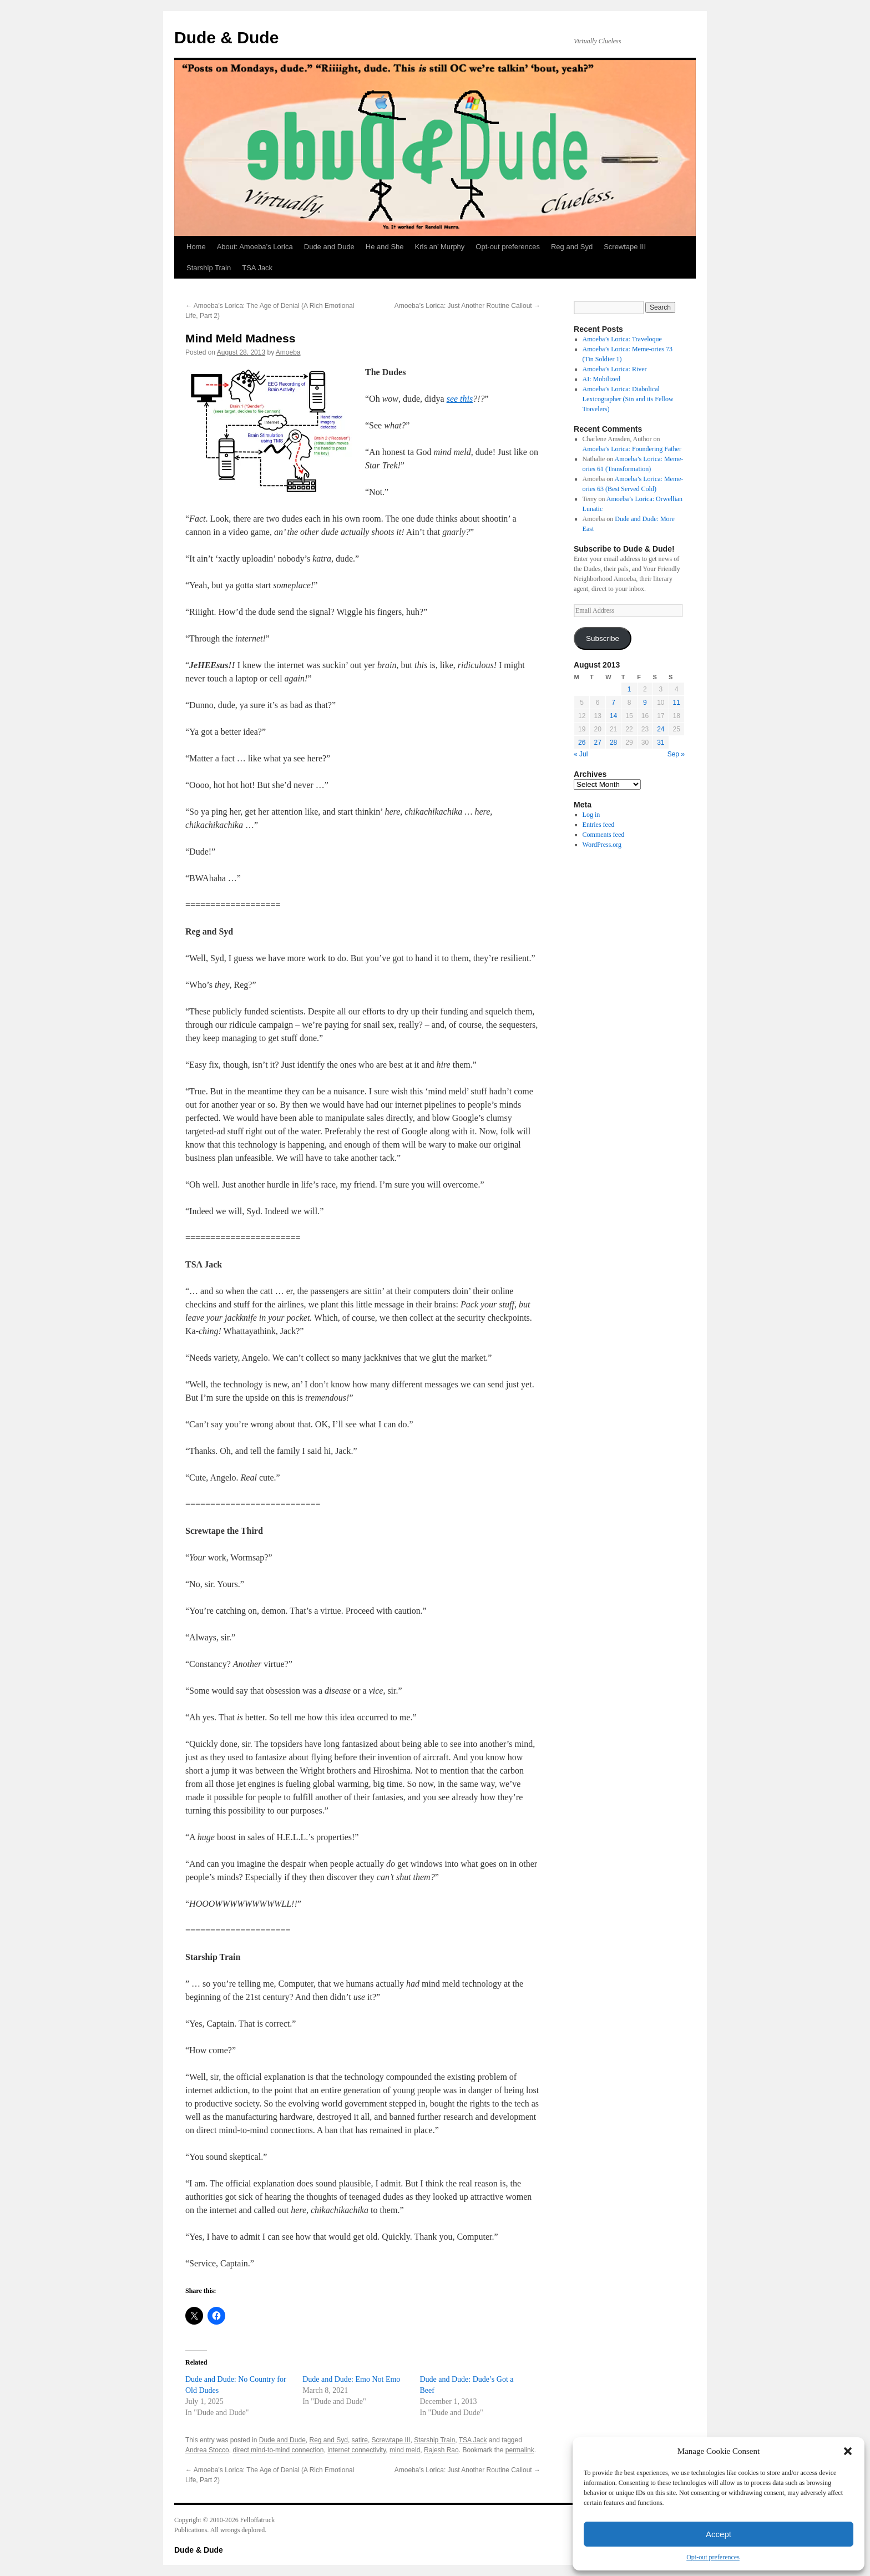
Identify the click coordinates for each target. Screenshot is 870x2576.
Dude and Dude (329, 247)
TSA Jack (257, 268)
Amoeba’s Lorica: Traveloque (622, 339)
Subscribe (602, 638)
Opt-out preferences (713, 2557)
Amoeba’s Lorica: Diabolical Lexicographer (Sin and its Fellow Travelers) (628, 399)
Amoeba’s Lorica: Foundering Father (632, 449)
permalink (519, 2450)
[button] (847, 2451)
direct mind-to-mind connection (277, 2450)
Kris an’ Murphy (440, 247)
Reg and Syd (572, 247)
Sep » (676, 754)
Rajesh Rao (441, 2450)
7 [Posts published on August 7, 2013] (613, 702)
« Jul (581, 754)
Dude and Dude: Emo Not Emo (351, 2379)
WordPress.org (602, 844)
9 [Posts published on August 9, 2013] (645, 702)
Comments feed (604, 835)
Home (196, 247)
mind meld (405, 2450)
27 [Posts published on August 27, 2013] (597, 742)
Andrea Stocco (207, 2450)
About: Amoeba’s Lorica (255, 247)
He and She (385, 247)
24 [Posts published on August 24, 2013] (660, 729)
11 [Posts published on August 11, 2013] (676, 702)
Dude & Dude (226, 37)
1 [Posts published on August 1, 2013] (629, 689)
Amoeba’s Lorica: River (615, 369)
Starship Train (208, 268)
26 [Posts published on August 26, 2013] (581, 742)
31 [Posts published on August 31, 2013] (660, 742)
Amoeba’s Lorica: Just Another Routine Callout (467, 306)
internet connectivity (356, 2450)
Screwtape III (625, 247)
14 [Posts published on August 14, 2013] (613, 716)
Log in (591, 815)
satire (360, 2440)
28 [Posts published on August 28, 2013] (613, 742)
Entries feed (599, 825)
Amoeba (288, 352)
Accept (718, 2534)
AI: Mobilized (601, 379)
